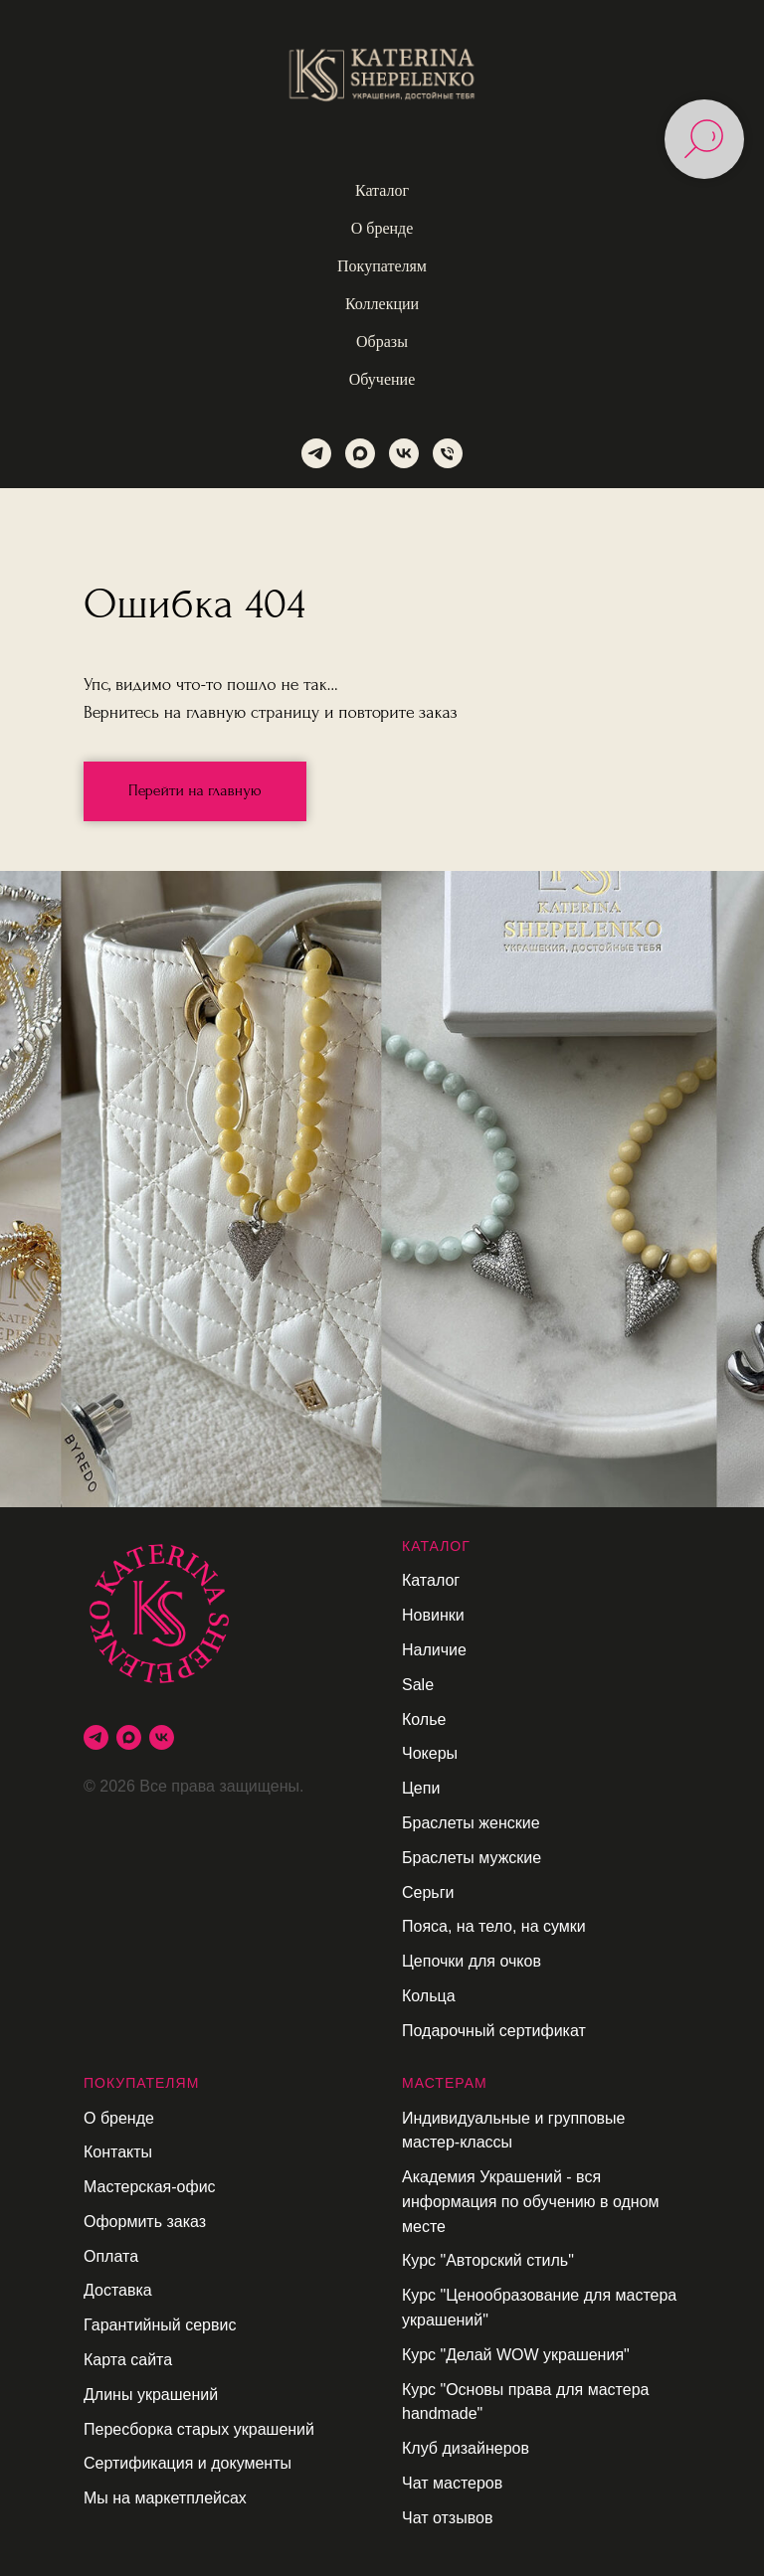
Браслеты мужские (471, 1857)
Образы (382, 341)
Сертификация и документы (187, 2463)
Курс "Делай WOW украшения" (516, 2354)
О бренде (119, 2118)
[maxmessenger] (360, 453)
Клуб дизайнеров (465, 2448)
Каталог (431, 1580)
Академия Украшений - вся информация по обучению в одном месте (531, 2201)
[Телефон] (448, 453)
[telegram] (316, 453)
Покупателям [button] (382, 266)
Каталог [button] (382, 190)
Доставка (118, 2290)
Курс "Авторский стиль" (488, 2260)
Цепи (421, 1788)
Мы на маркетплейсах (165, 2498)
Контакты (118, 2152)
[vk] (404, 453)
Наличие (434, 1649)
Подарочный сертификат (494, 2030)
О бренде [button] (382, 228)
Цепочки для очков (471, 1961)
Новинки (433, 1615)
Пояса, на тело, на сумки (494, 1926)
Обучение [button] (382, 379)
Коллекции (382, 303)
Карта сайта (128, 2359)
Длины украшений (151, 2394)
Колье (424, 1719)
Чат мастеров (452, 2483)
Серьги (428, 1892)
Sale (418, 1684)
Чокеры (430, 1753)
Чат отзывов (447, 2517)
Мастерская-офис (150, 2186)
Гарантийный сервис (160, 2325)
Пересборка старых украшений (199, 2429)
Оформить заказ (145, 2221)
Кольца (429, 1995)
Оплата (111, 2256)
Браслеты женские (471, 1822)
